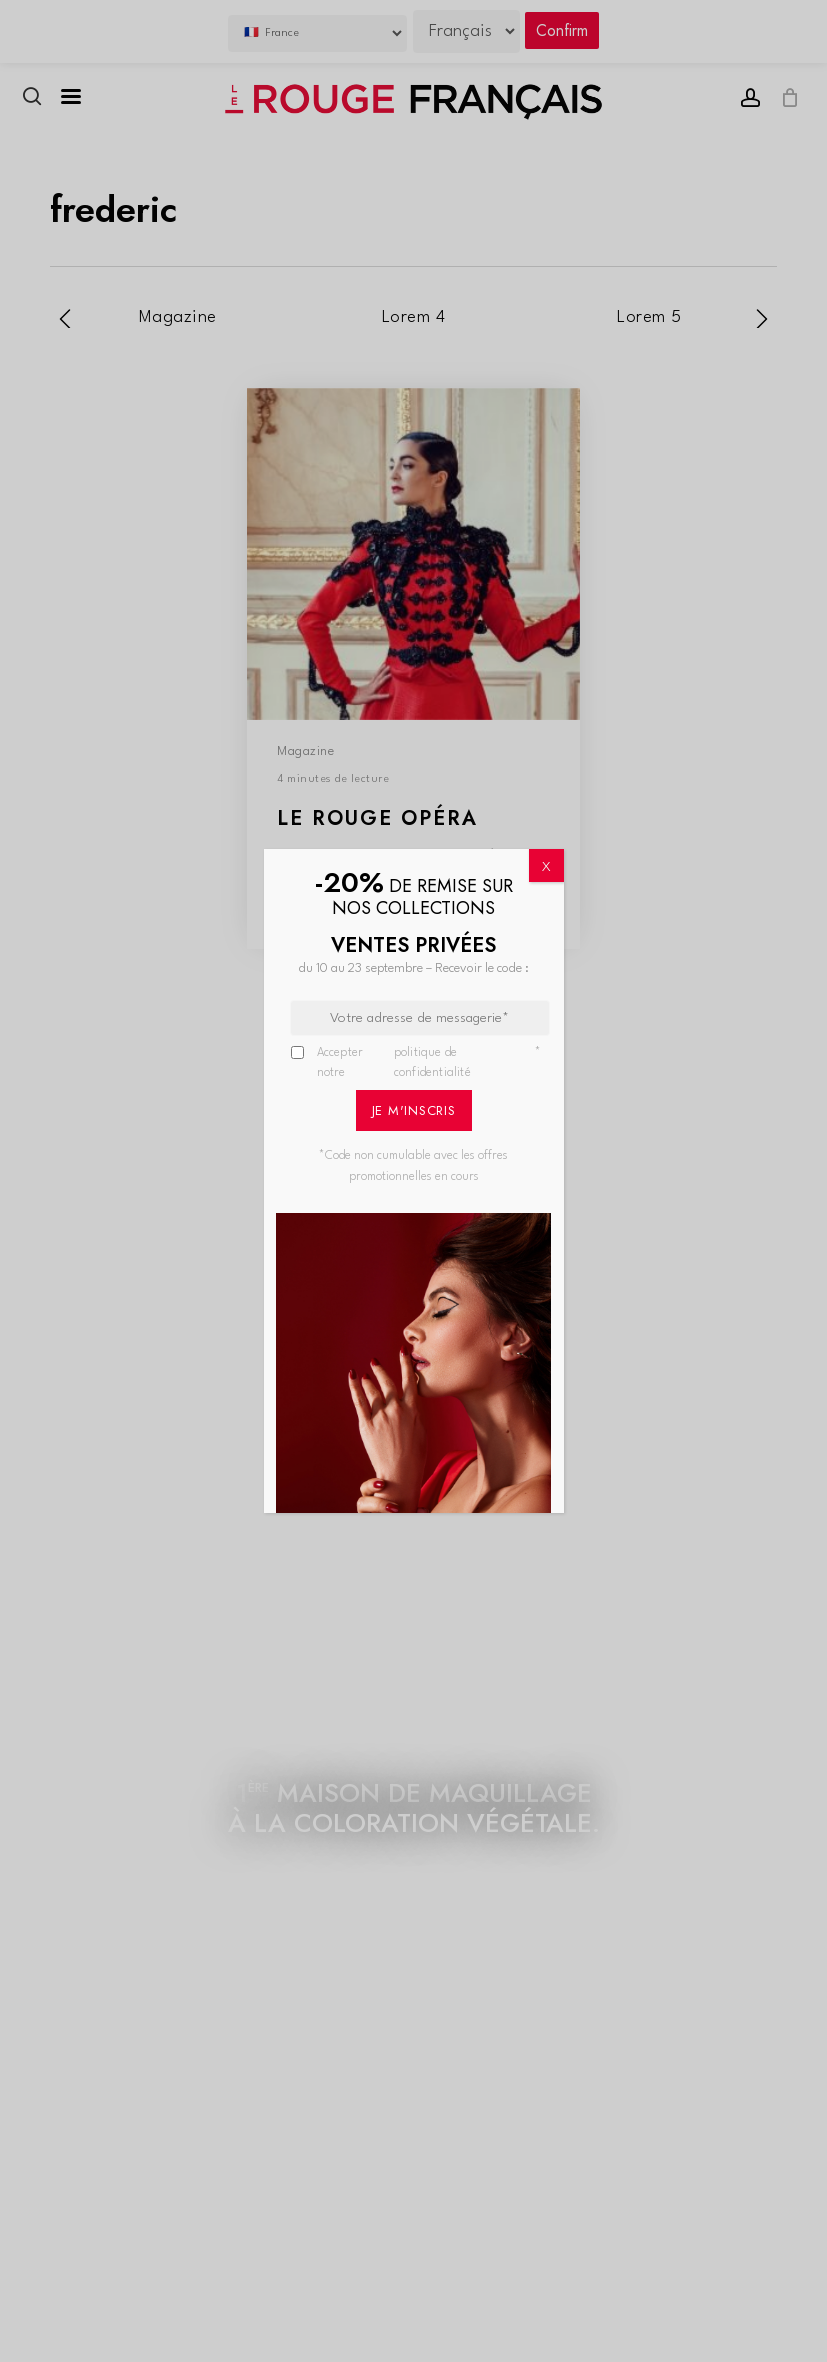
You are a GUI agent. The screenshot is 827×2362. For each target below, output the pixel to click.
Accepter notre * (429, 1063)
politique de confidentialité (432, 1063)
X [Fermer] (546, 867)
